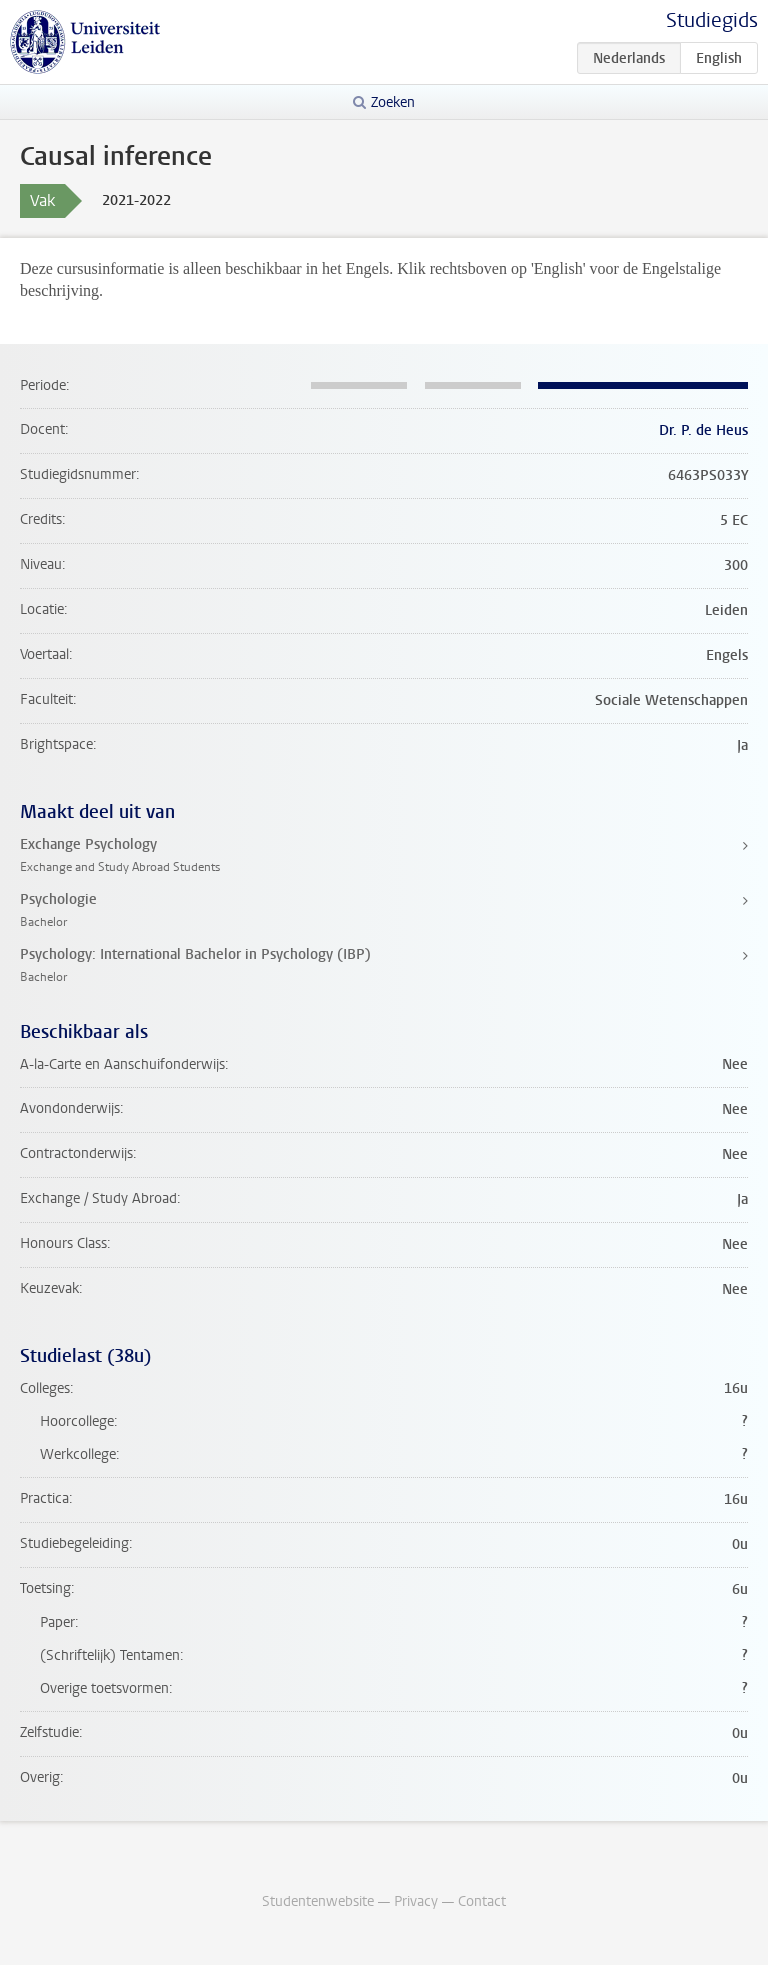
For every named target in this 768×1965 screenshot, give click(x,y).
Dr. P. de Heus (703, 430)
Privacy (416, 1901)
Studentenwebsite (318, 1901)
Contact (482, 1901)
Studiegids (712, 20)
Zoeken (393, 102)
